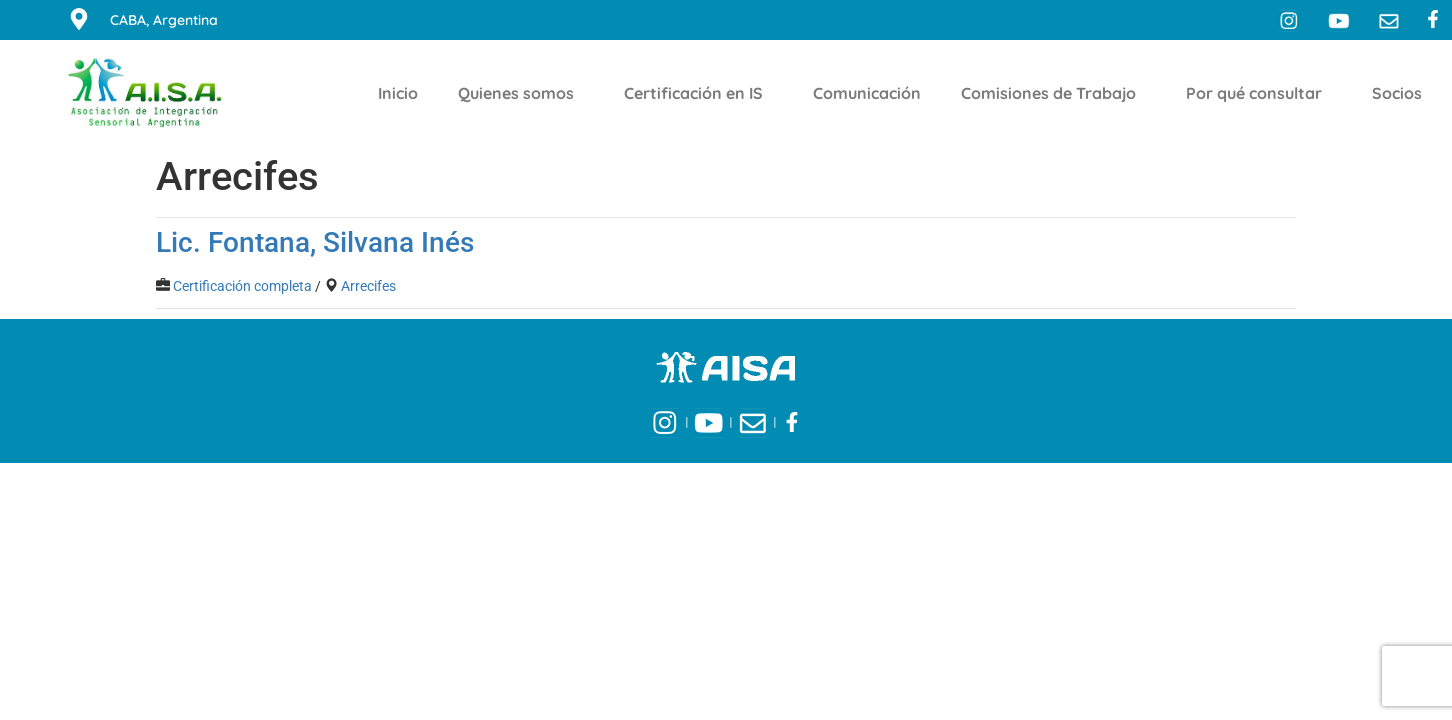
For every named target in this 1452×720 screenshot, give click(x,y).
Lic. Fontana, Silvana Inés (315, 242)
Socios (1402, 93)
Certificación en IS (698, 93)
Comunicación (867, 93)
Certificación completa (242, 286)
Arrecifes (368, 286)
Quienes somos (521, 93)
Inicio (398, 93)
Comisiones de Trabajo (1053, 93)
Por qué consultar (1259, 93)
